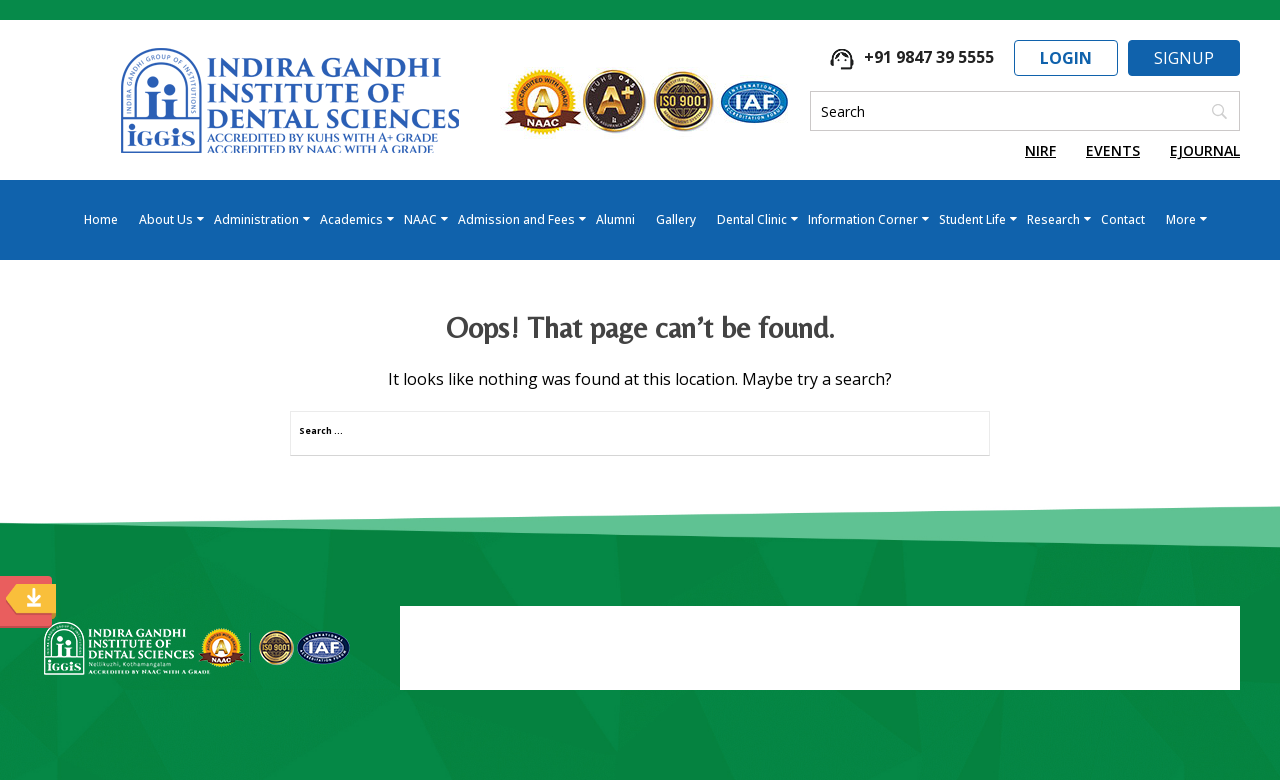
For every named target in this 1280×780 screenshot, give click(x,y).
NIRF (1040, 150)
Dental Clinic (752, 219)
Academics (351, 219)
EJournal (1205, 150)
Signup (1184, 58)
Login (1066, 58)
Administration (256, 219)
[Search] (1025, 111)
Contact (1123, 219)
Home (101, 219)
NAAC (420, 219)
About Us (166, 219)
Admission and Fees (516, 219)
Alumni (615, 219)
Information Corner (863, 219)
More (1181, 219)
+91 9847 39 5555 (912, 57)
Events (1113, 150)
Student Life (972, 219)
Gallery (676, 219)
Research (1053, 219)
